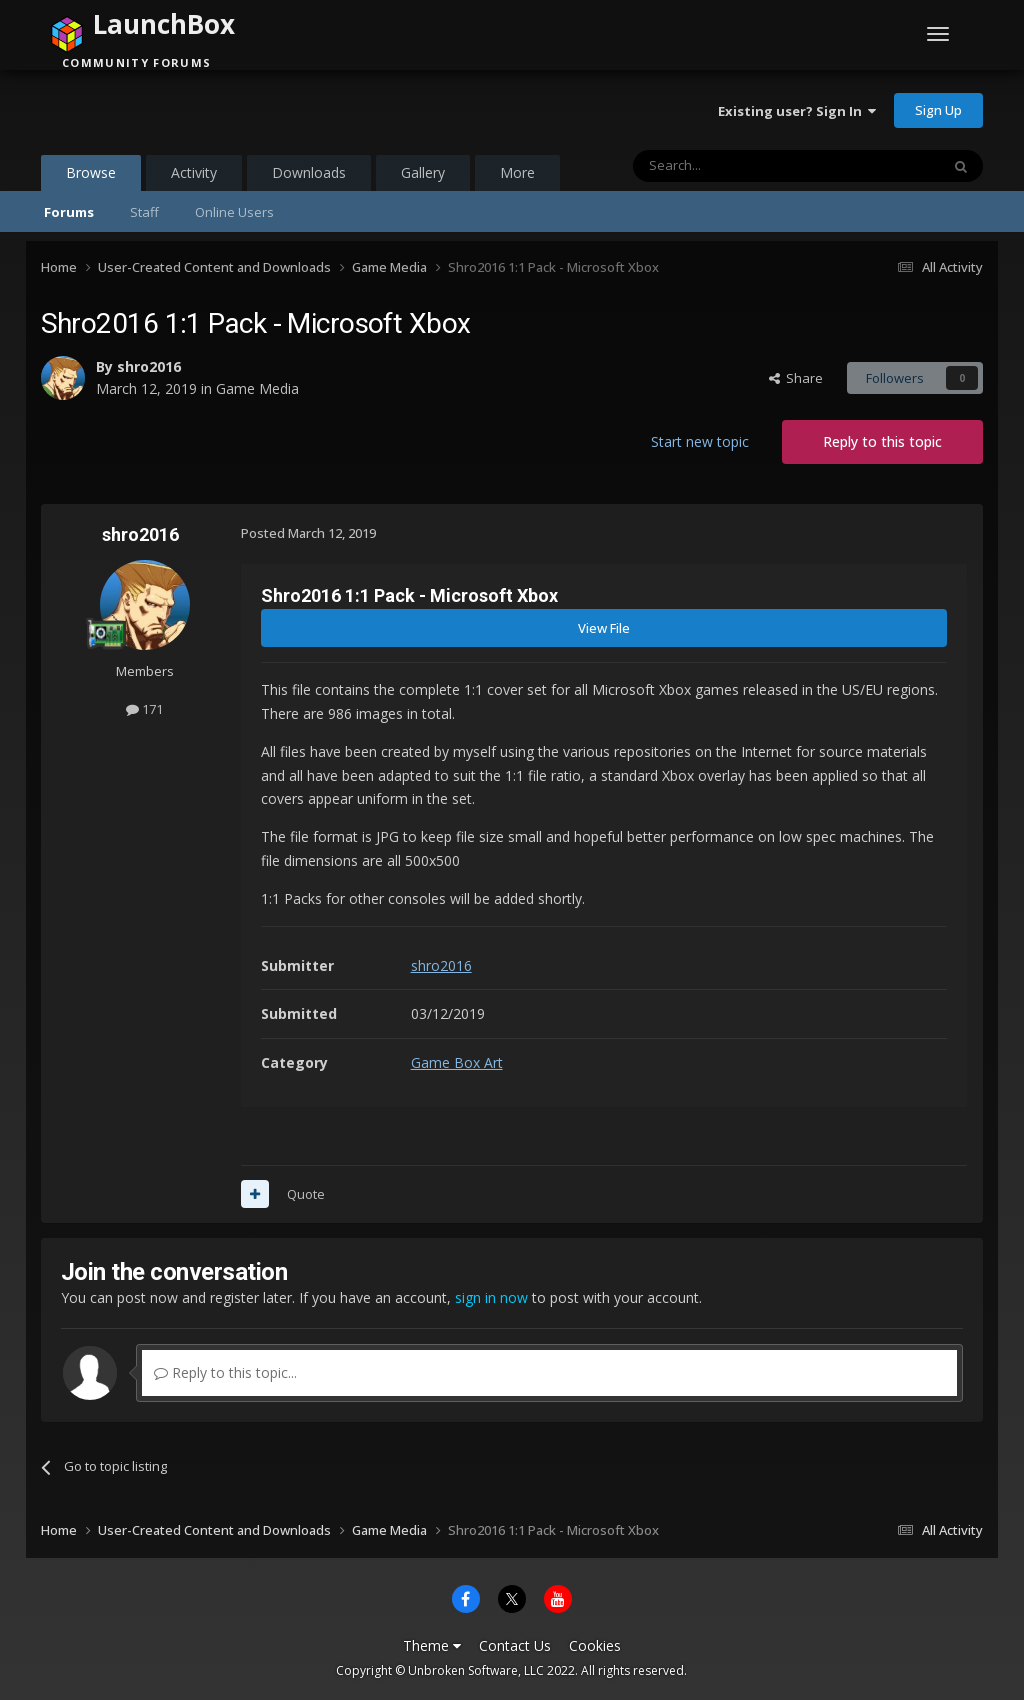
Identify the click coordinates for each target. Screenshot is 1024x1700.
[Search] (737, 166)
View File (604, 628)
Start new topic (700, 441)
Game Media (257, 388)
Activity (194, 172)
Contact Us (515, 1645)
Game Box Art (457, 1062)
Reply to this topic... (225, 1372)
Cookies (595, 1645)
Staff (144, 212)
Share (796, 378)
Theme (432, 1645)
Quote (306, 1194)
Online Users (234, 212)
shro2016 (149, 366)
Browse (91, 177)
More (517, 172)
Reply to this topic (882, 441)
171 (144, 709)
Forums (69, 212)
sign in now (491, 1297)
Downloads (309, 172)
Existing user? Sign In (797, 111)
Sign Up (938, 110)
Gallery (423, 172)
